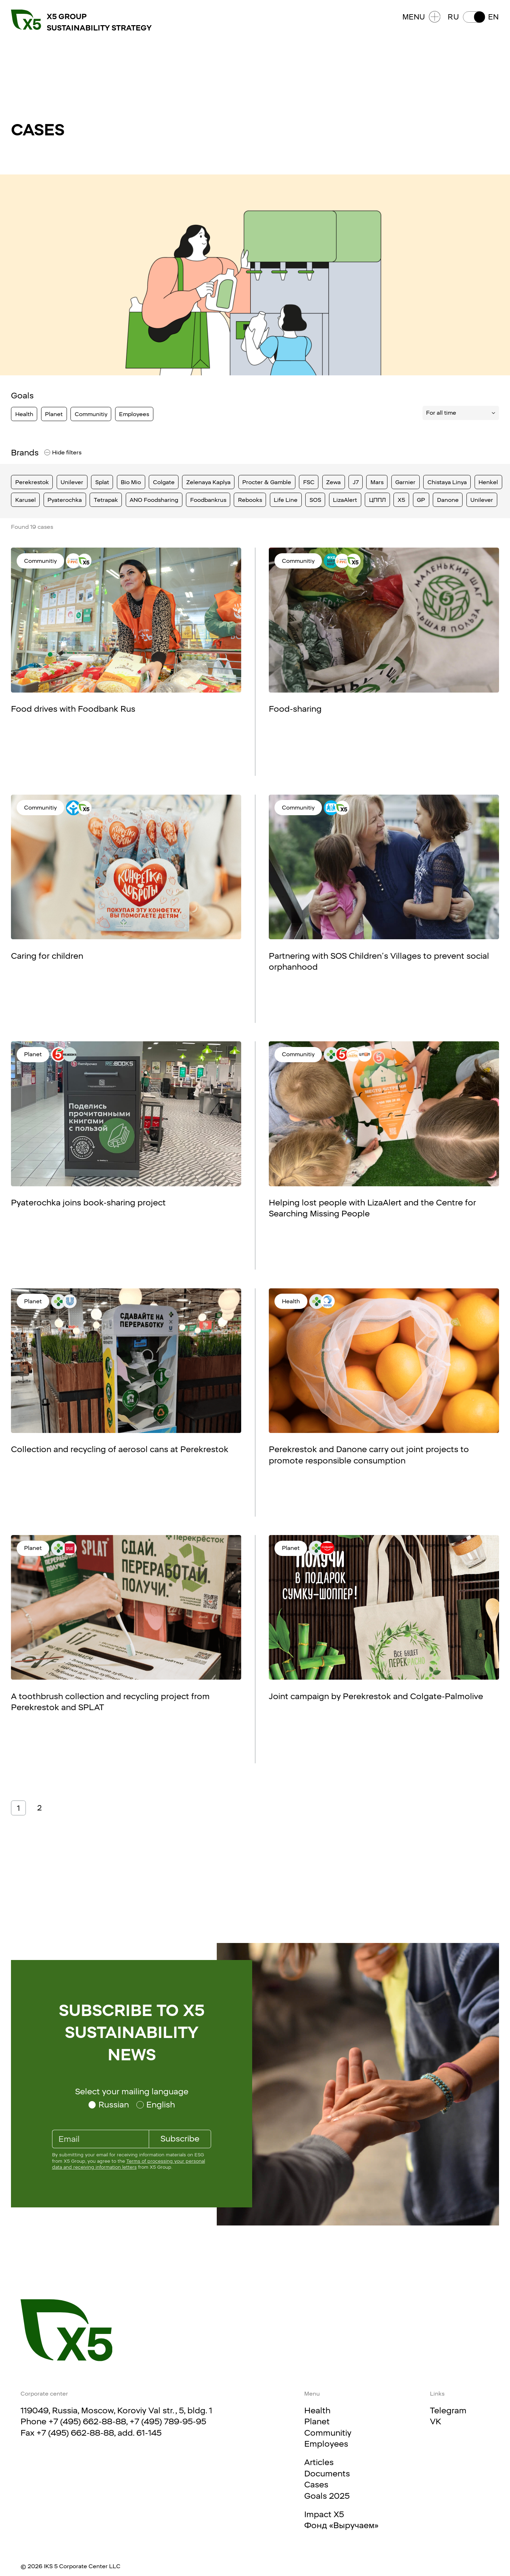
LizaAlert (345, 500)
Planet (54, 414)
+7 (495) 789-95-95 (168, 2421)
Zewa (333, 482)
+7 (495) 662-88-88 (87, 2421)
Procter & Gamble (266, 482)
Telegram (448, 2410)
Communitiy (91, 414)
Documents (327, 2474)
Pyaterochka (64, 500)
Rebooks (250, 500)
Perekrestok (32, 482)
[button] (473, 16)
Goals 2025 (327, 2496)
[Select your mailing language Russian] (109, 2104)
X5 (401, 500)
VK (435, 2421)
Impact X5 (324, 2514)
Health (24, 414)
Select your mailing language (131, 2091)
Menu (421, 16)
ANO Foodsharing (154, 500)
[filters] (46, 452)
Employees (134, 414)
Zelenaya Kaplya (208, 482)
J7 (356, 482)
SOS (315, 500)
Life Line (286, 500)
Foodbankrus (208, 500)
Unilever (72, 482)
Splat (102, 482)
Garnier (405, 482)
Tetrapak (106, 500)
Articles (319, 2462)
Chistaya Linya (447, 482)
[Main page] (67, 2330)
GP (421, 500)
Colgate (164, 482)
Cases (316, 2485)
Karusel (25, 500)
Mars (377, 482)
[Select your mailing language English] (155, 2104)
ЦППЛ (377, 500)
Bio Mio (131, 482)
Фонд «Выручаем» (341, 2525)
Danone (448, 500)
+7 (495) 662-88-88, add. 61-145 (99, 2433)
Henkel (488, 482)
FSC (308, 482)
